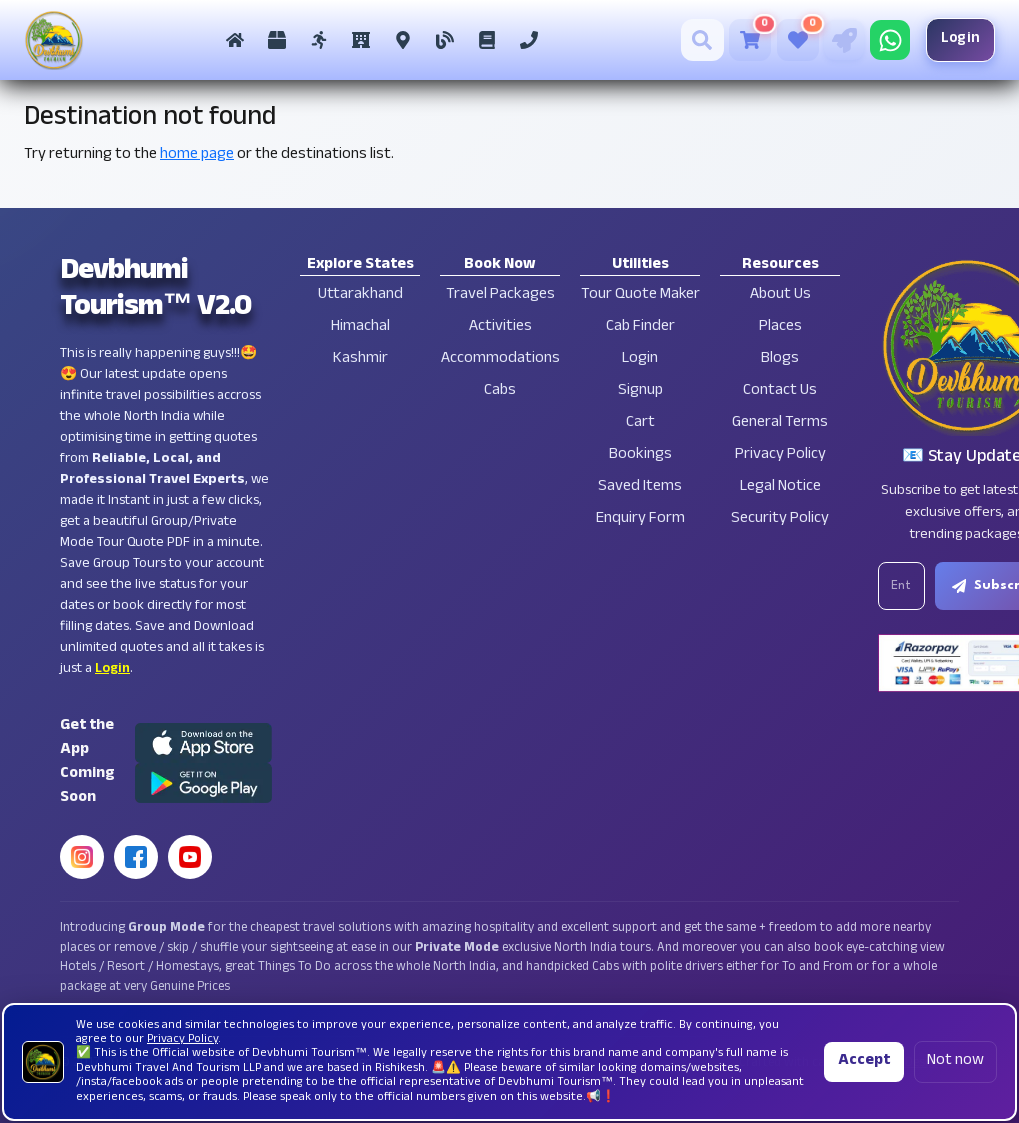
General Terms (780, 423)
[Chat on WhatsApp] (884, 40)
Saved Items (640, 487)
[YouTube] (190, 857)
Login (955, 39)
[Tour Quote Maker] (838, 40)
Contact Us (780, 391)
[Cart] (744, 40)
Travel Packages (500, 295)
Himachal (360, 327)
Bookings (640, 455)
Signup (640, 391)
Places (780, 327)
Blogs (780, 359)
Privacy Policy (780, 455)
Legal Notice (780, 487)
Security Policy (780, 519)
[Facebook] (136, 857)
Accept (864, 1061)
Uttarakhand (360, 295)
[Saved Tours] (792, 40)
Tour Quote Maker (640, 295)
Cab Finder (640, 327)
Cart (640, 423)
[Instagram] (82, 857)
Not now (955, 1061)
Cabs (500, 391)
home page (197, 155)
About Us (780, 295)
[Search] (697, 40)
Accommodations (500, 359)
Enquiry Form (640, 519)
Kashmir (360, 359)
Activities (500, 327)
